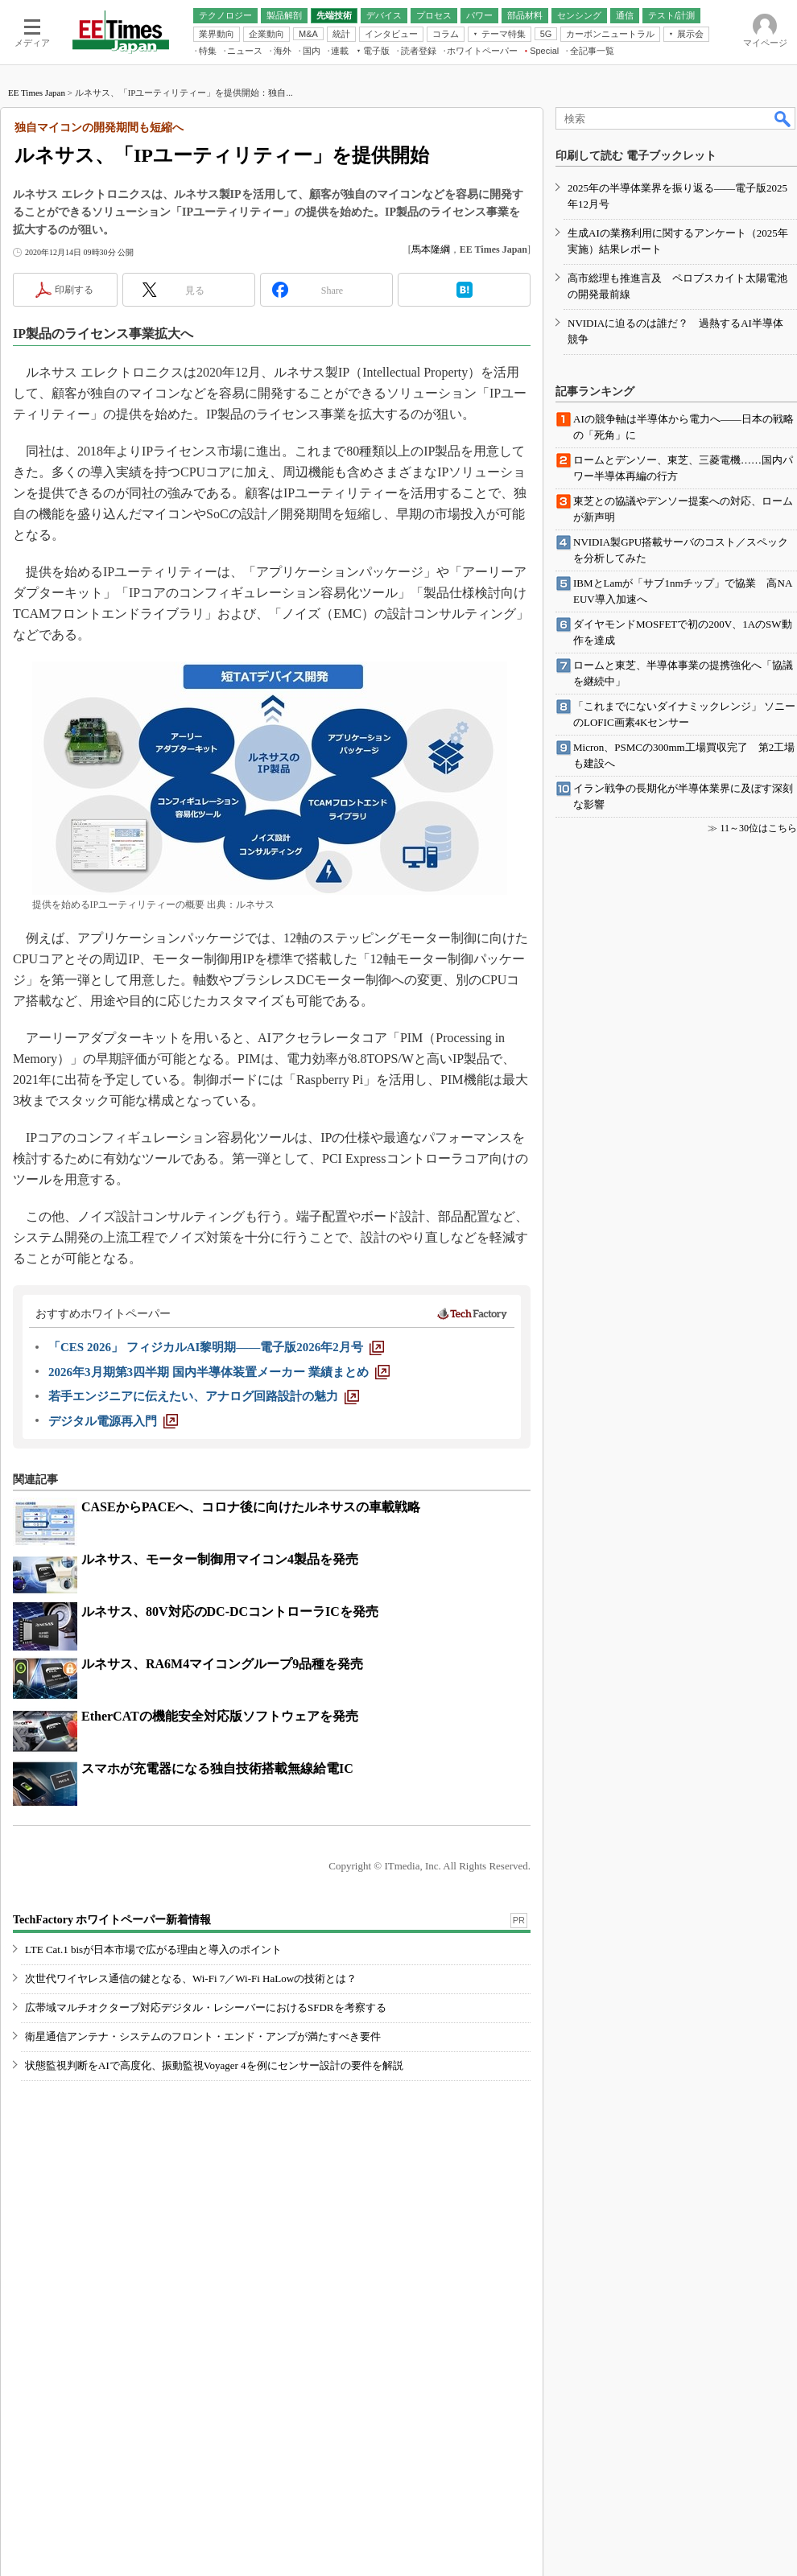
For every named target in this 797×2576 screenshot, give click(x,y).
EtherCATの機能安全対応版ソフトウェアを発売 (219, 1716)
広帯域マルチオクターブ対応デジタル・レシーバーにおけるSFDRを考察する (205, 2007)
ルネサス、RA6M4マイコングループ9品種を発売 (222, 1664)
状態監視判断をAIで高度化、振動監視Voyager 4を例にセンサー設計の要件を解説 (214, 2065)
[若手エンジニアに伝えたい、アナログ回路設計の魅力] (203, 1396)
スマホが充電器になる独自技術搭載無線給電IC (217, 1768)
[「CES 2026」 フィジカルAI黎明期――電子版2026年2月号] (216, 1347)
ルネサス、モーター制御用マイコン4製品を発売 (219, 1559)
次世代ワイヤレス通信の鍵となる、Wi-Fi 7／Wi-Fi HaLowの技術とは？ (191, 1978)
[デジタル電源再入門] (113, 1421)
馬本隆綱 (430, 249)
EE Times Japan (36, 92)
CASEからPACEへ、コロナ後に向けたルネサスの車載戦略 (250, 1507)
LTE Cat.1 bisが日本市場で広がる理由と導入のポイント (153, 1949)
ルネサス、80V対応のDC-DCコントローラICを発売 (229, 1611)
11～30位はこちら (758, 828)
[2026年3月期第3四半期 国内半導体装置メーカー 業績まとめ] (219, 1372)
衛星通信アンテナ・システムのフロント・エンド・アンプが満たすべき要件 (203, 2036)
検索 (783, 118)
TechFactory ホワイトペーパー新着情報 (112, 1920)
